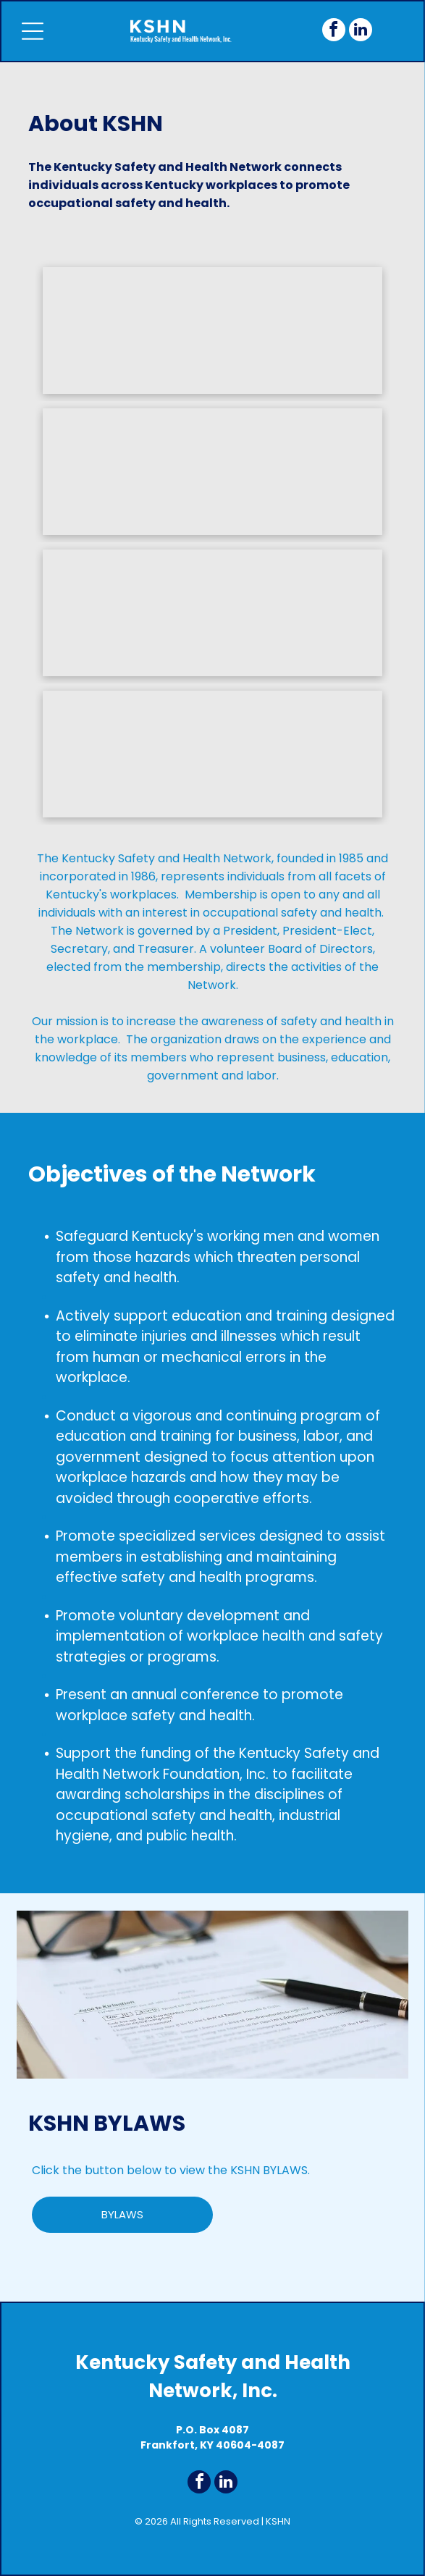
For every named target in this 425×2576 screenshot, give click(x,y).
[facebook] (333, 31)
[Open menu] (32, 31)
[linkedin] (360, 31)
